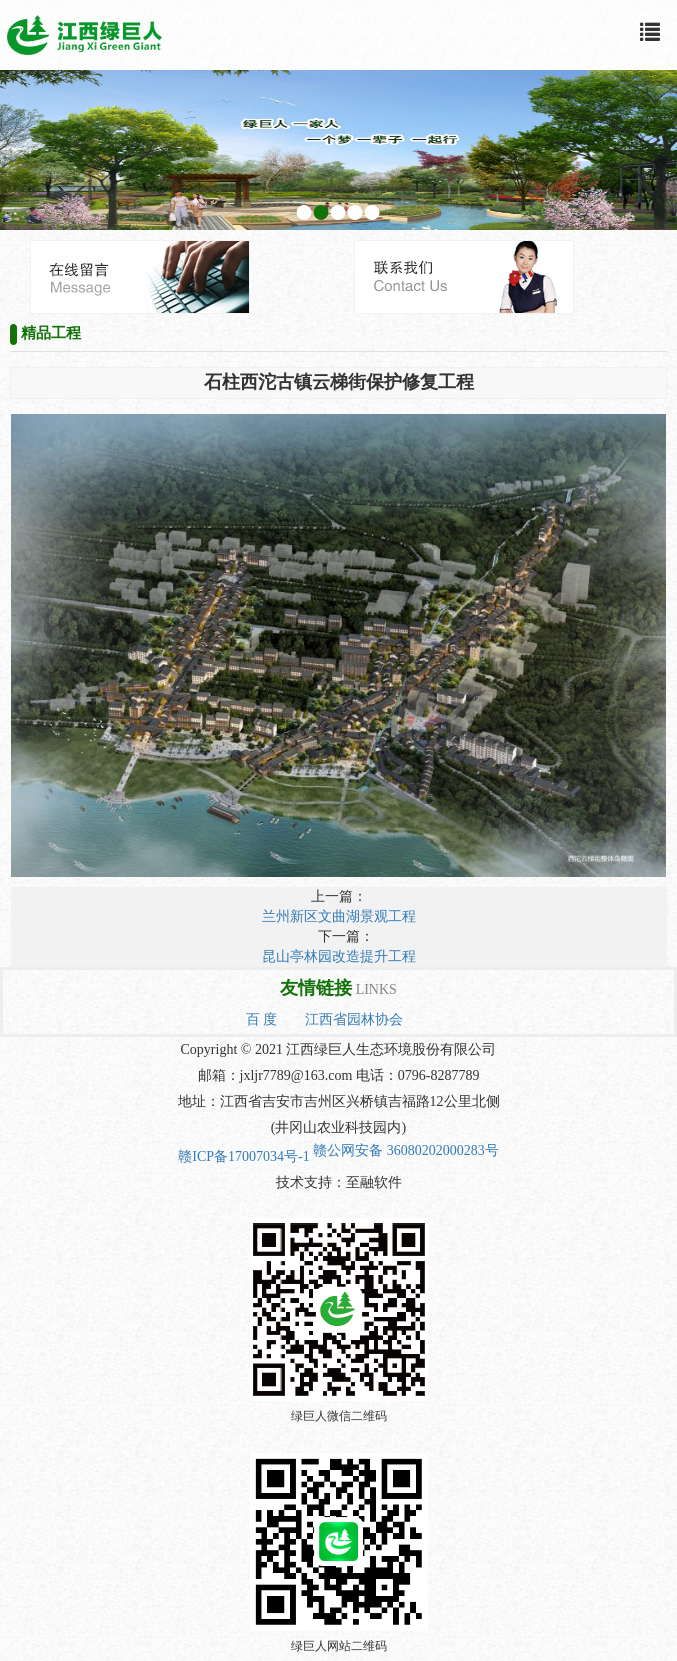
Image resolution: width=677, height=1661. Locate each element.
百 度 (262, 1019)
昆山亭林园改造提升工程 (339, 956)
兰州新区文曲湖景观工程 (339, 916)
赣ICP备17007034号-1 (243, 1156)
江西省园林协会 (354, 1019)
